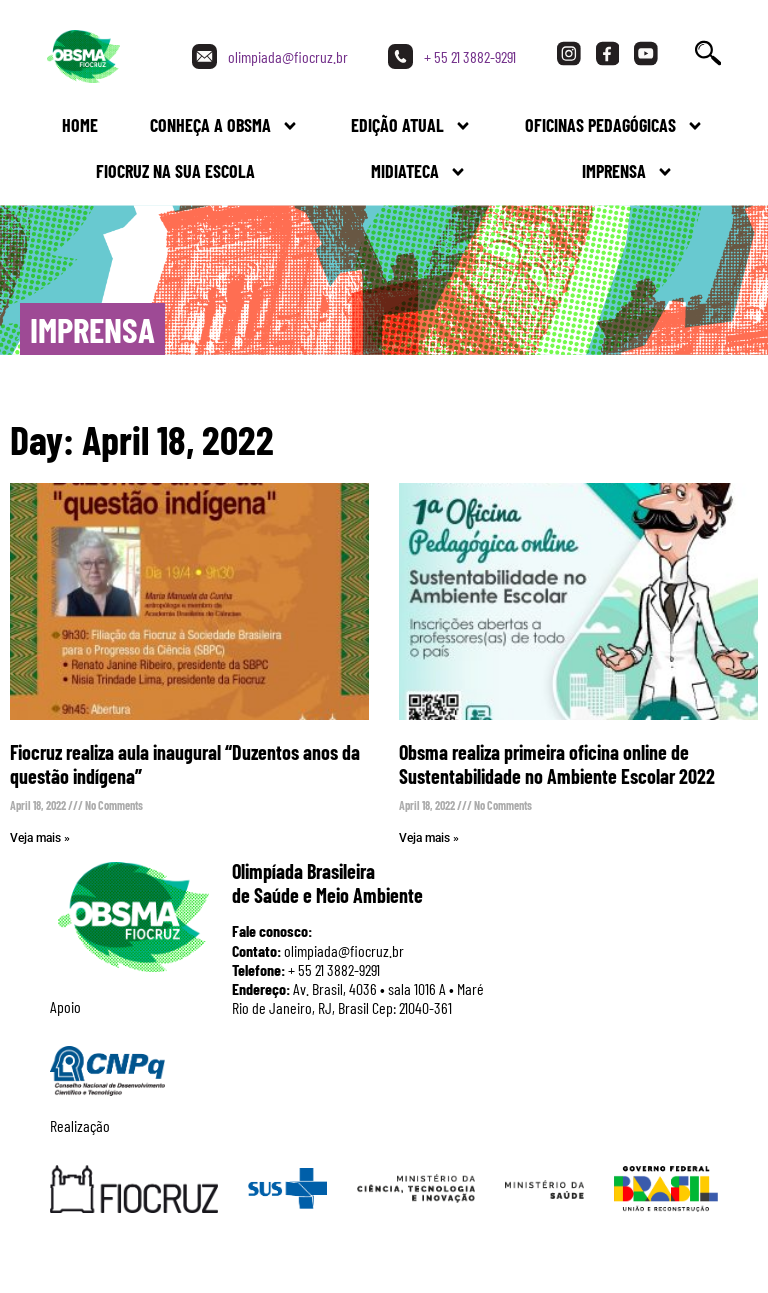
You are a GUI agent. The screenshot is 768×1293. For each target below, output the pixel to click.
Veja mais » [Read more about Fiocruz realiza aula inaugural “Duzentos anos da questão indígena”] (40, 838)
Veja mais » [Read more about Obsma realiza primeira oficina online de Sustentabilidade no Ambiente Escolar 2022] (429, 838)
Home (80, 125)
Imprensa (628, 172)
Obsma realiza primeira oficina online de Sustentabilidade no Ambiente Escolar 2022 (557, 764)
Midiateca (419, 172)
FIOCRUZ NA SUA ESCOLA (175, 171)
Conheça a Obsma (224, 126)
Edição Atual (411, 126)
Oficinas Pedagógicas (614, 126)
